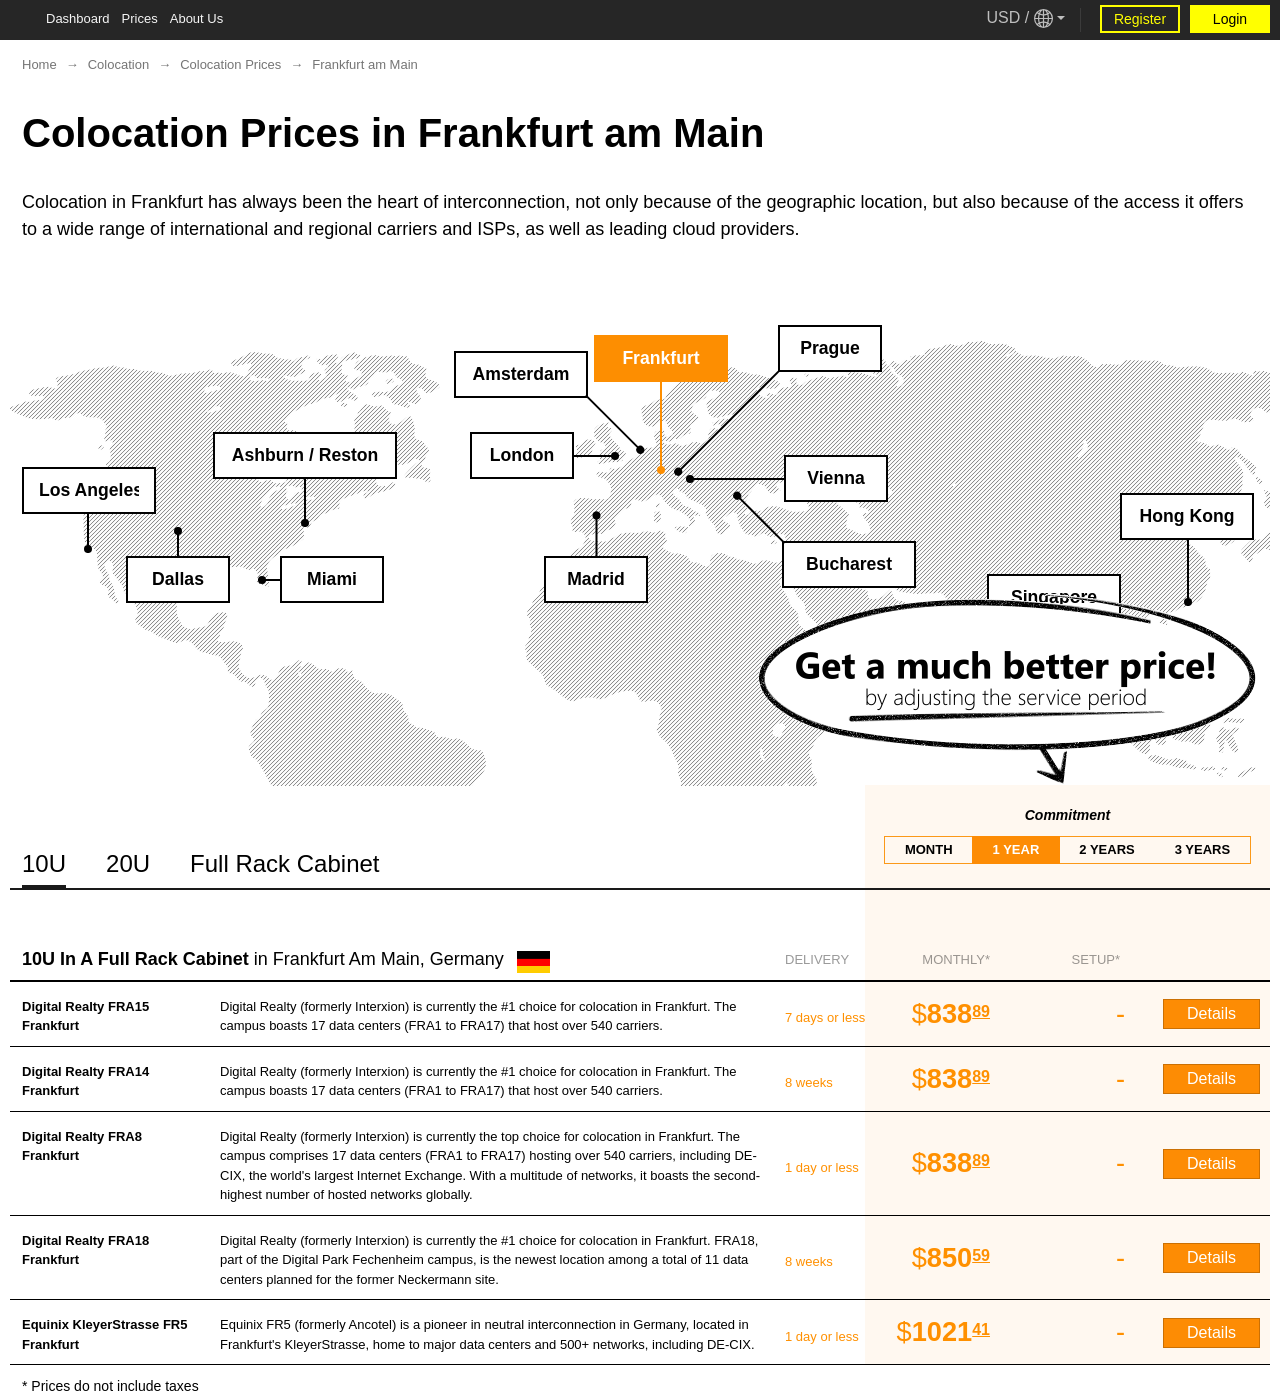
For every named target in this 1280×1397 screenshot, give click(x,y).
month (929, 849)
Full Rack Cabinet (284, 863)
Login (1230, 19)
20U (128, 863)
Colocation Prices (230, 64)
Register (1140, 19)
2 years (1106, 849)
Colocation (118, 64)
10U (44, 863)
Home (39, 64)
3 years (1202, 849)
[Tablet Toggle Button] (20, 20)
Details (1211, 1013)
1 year (1016, 849)
